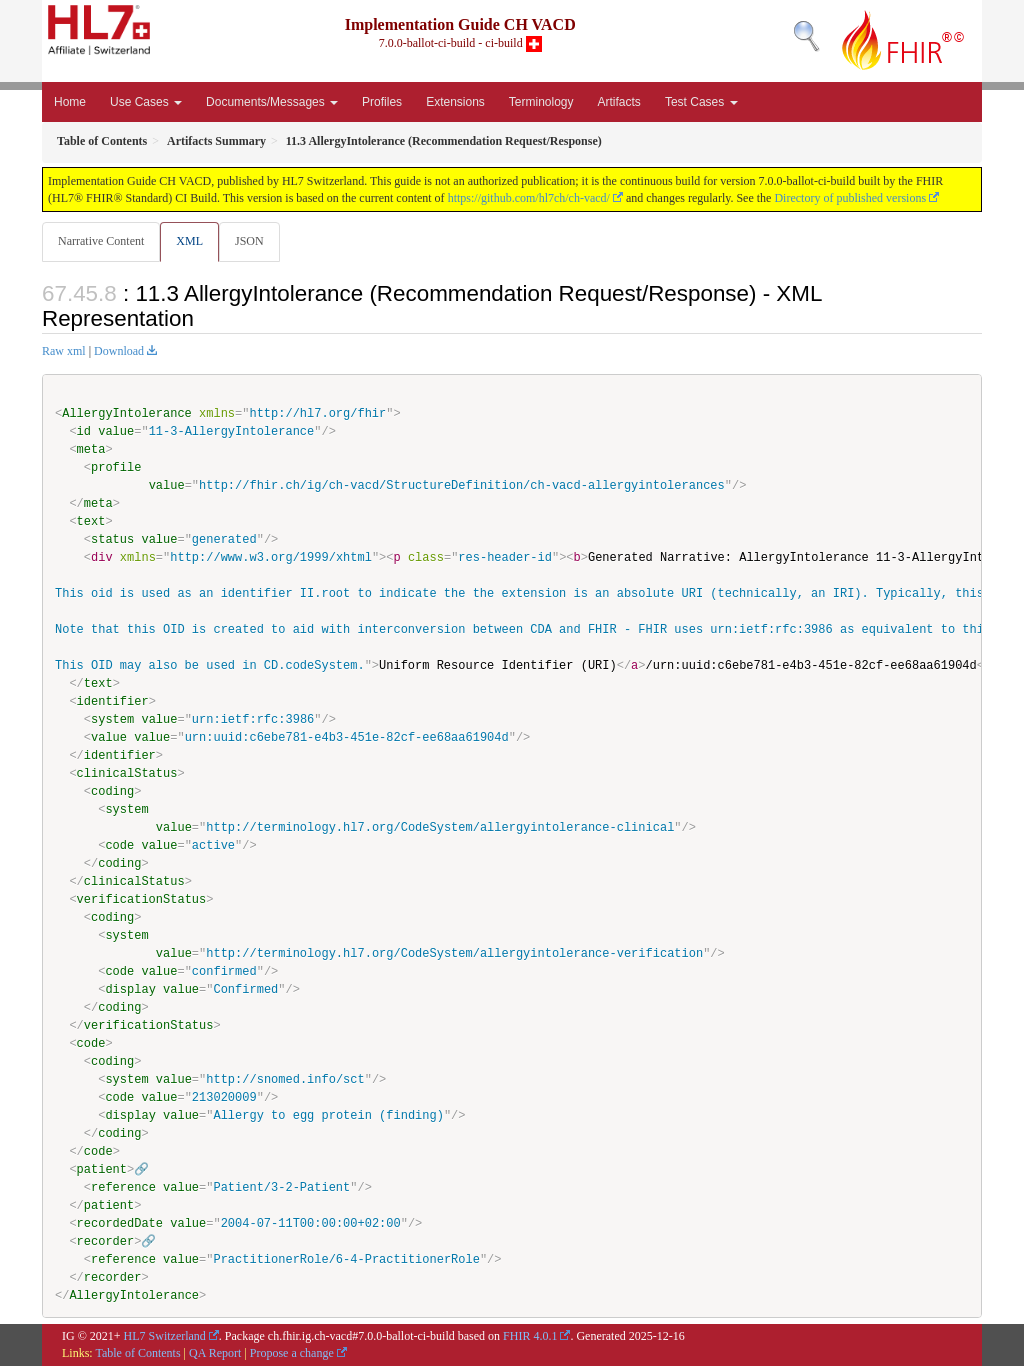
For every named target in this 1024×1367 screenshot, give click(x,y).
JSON (253, 241)
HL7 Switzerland (165, 1337)
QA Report (215, 1354)
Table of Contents (137, 1354)
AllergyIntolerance (127, 414)
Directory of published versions (850, 198)
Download (119, 352)
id (84, 432)
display (130, 990)
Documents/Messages (272, 102)
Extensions (455, 102)
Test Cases (701, 102)
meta (91, 450)
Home (70, 102)
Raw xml (64, 352)
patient (102, 1170)
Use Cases (146, 102)
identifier (113, 702)
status (112, 540)
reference (123, 1188)
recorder (106, 1242)
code (119, 846)
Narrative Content (101, 241)
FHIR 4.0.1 (530, 1337)
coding (112, 792)
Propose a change (292, 1354)
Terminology (541, 102)
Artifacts (619, 102)
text (91, 522)
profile (116, 468)
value (116, 432)
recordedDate (120, 1224)
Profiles (382, 102)
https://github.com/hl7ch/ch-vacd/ (529, 198)
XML (191, 241)
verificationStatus (142, 900)
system (112, 720)
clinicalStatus (127, 774)
